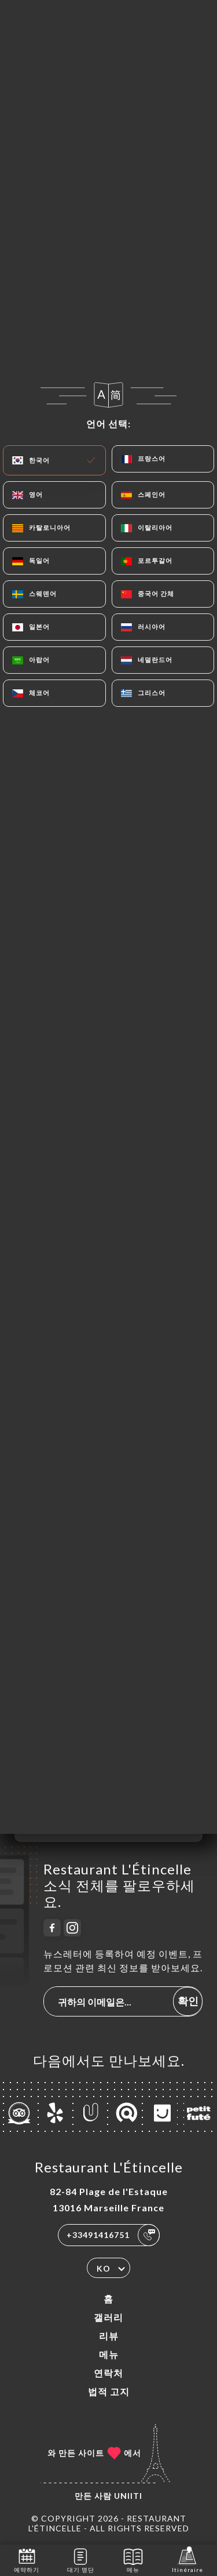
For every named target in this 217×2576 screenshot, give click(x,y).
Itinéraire (187, 2559)
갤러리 (108, 2317)
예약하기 (26, 2559)
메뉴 (109, 2354)
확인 (188, 2000)
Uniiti (128, 2496)
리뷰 (109, 2335)
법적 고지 (109, 2391)
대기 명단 (80, 2559)
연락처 (108, 2372)
